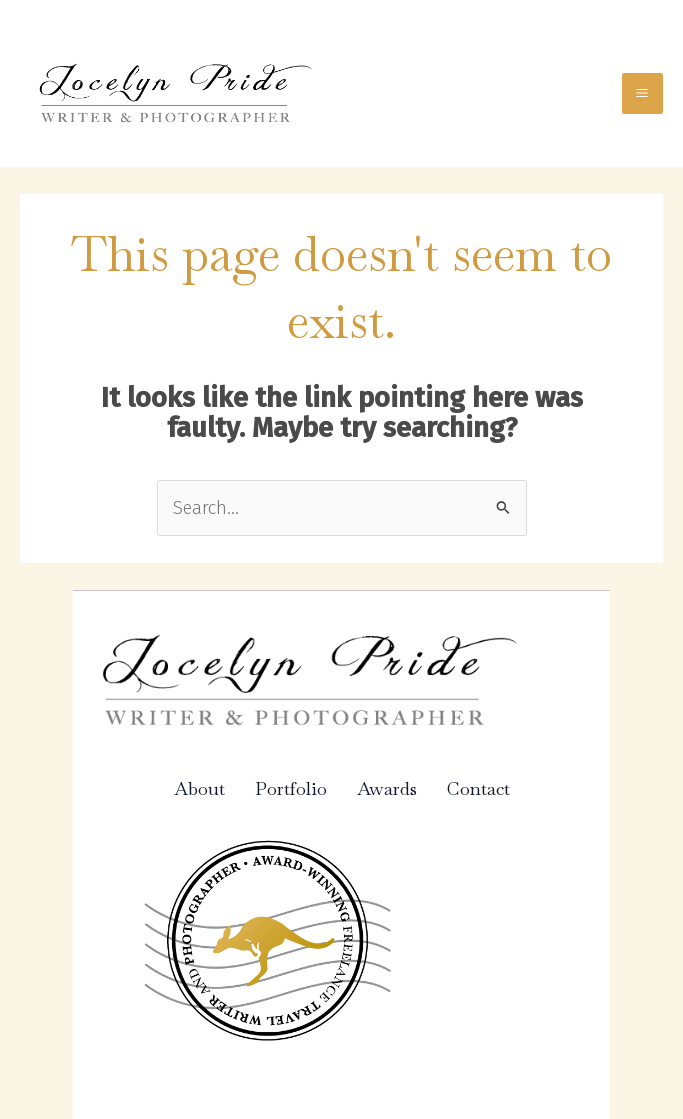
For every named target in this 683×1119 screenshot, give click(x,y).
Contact (478, 788)
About (199, 788)
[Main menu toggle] (642, 93)
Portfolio (291, 788)
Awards (387, 788)
